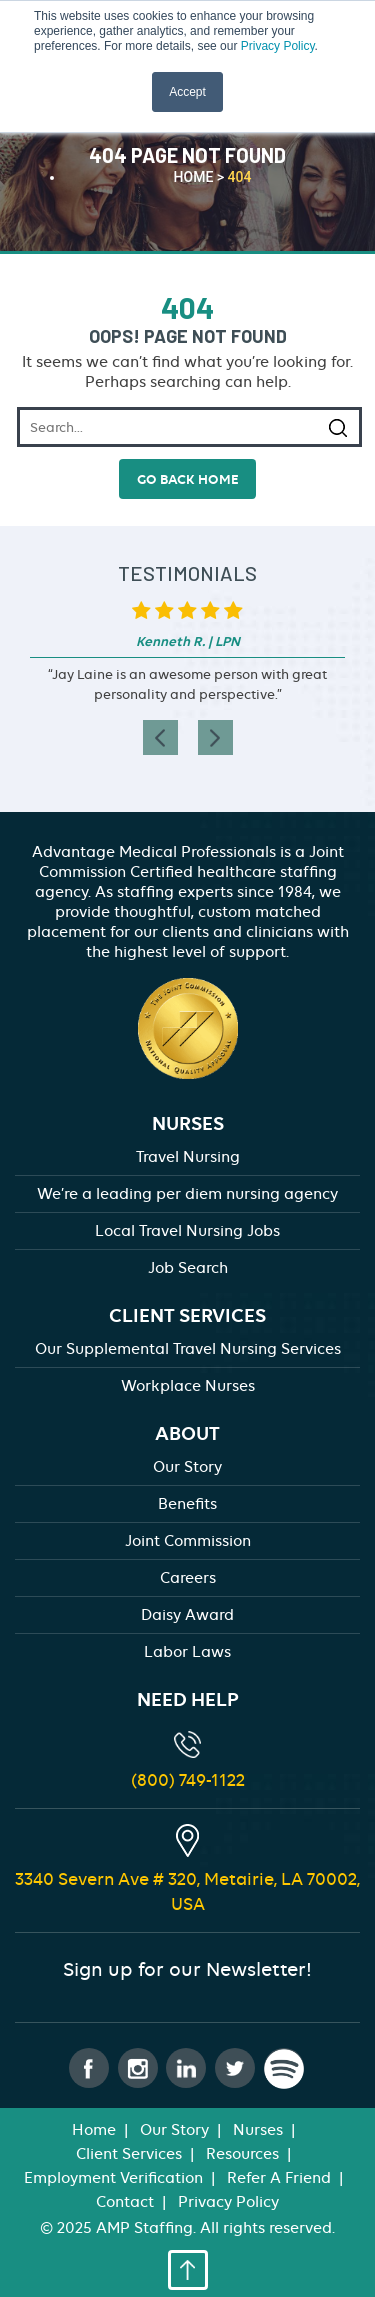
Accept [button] (187, 92)
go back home (187, 479)
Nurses (258, 2130)
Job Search (188, 1268)
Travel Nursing (188, 1157)
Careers (188, 1578)
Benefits (187, 1504)
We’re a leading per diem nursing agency (187, 1194)
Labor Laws (187, 1652)
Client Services (129, 2154)
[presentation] (160, 737)
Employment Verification (113, 2178)
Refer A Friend (279, 2178)
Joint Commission (188, 1541)
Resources (242, 2154)
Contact (125, 2202)
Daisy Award (187, 1615)
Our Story (187, 1467)
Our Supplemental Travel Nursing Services (188, 1349)
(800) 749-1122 (188, 1780)
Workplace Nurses (188, 1386)
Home (94, 2130)
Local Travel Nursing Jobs (187, 1231)
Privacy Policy (278, 46)
